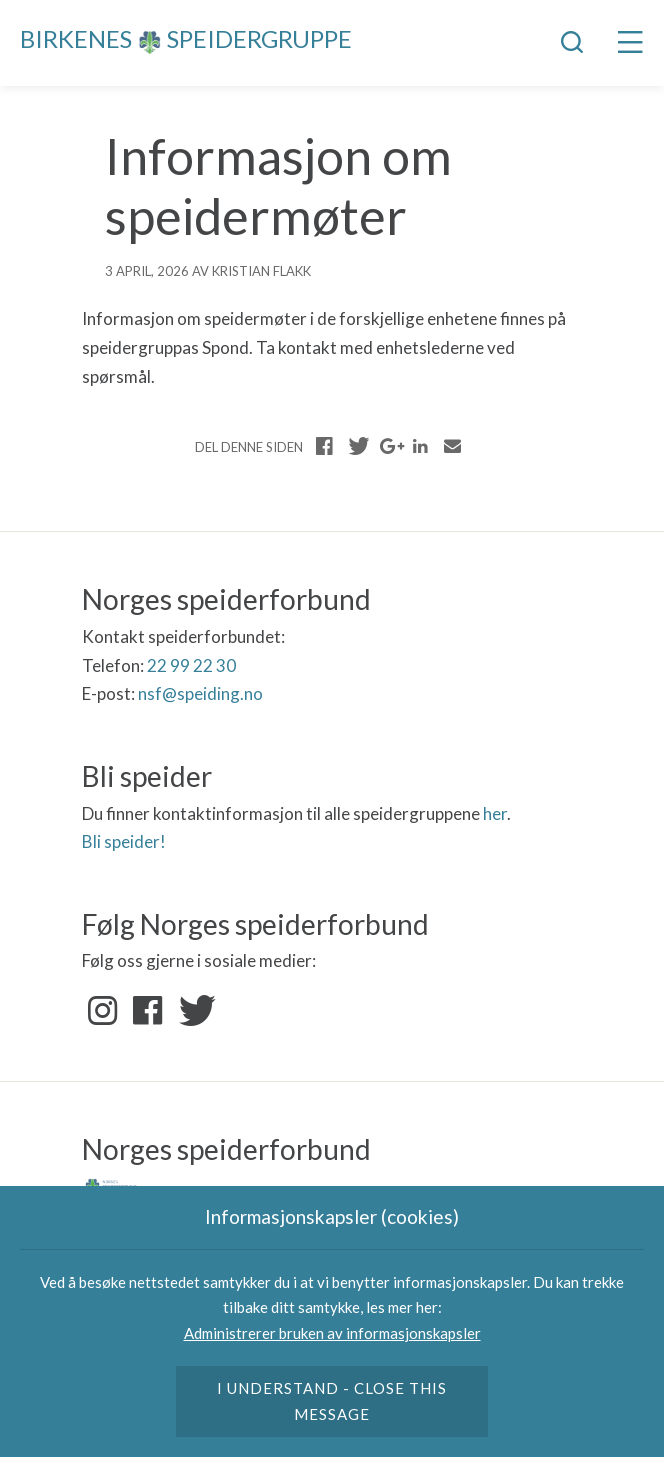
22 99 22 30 (191, 665)
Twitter (193, 1011)
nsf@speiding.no (200, 693)
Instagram (103, 1011)
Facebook (148, 1011)
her (495, 813)
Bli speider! (124, 841)
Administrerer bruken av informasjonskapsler (332, 1333)
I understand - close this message (332, 1401)
